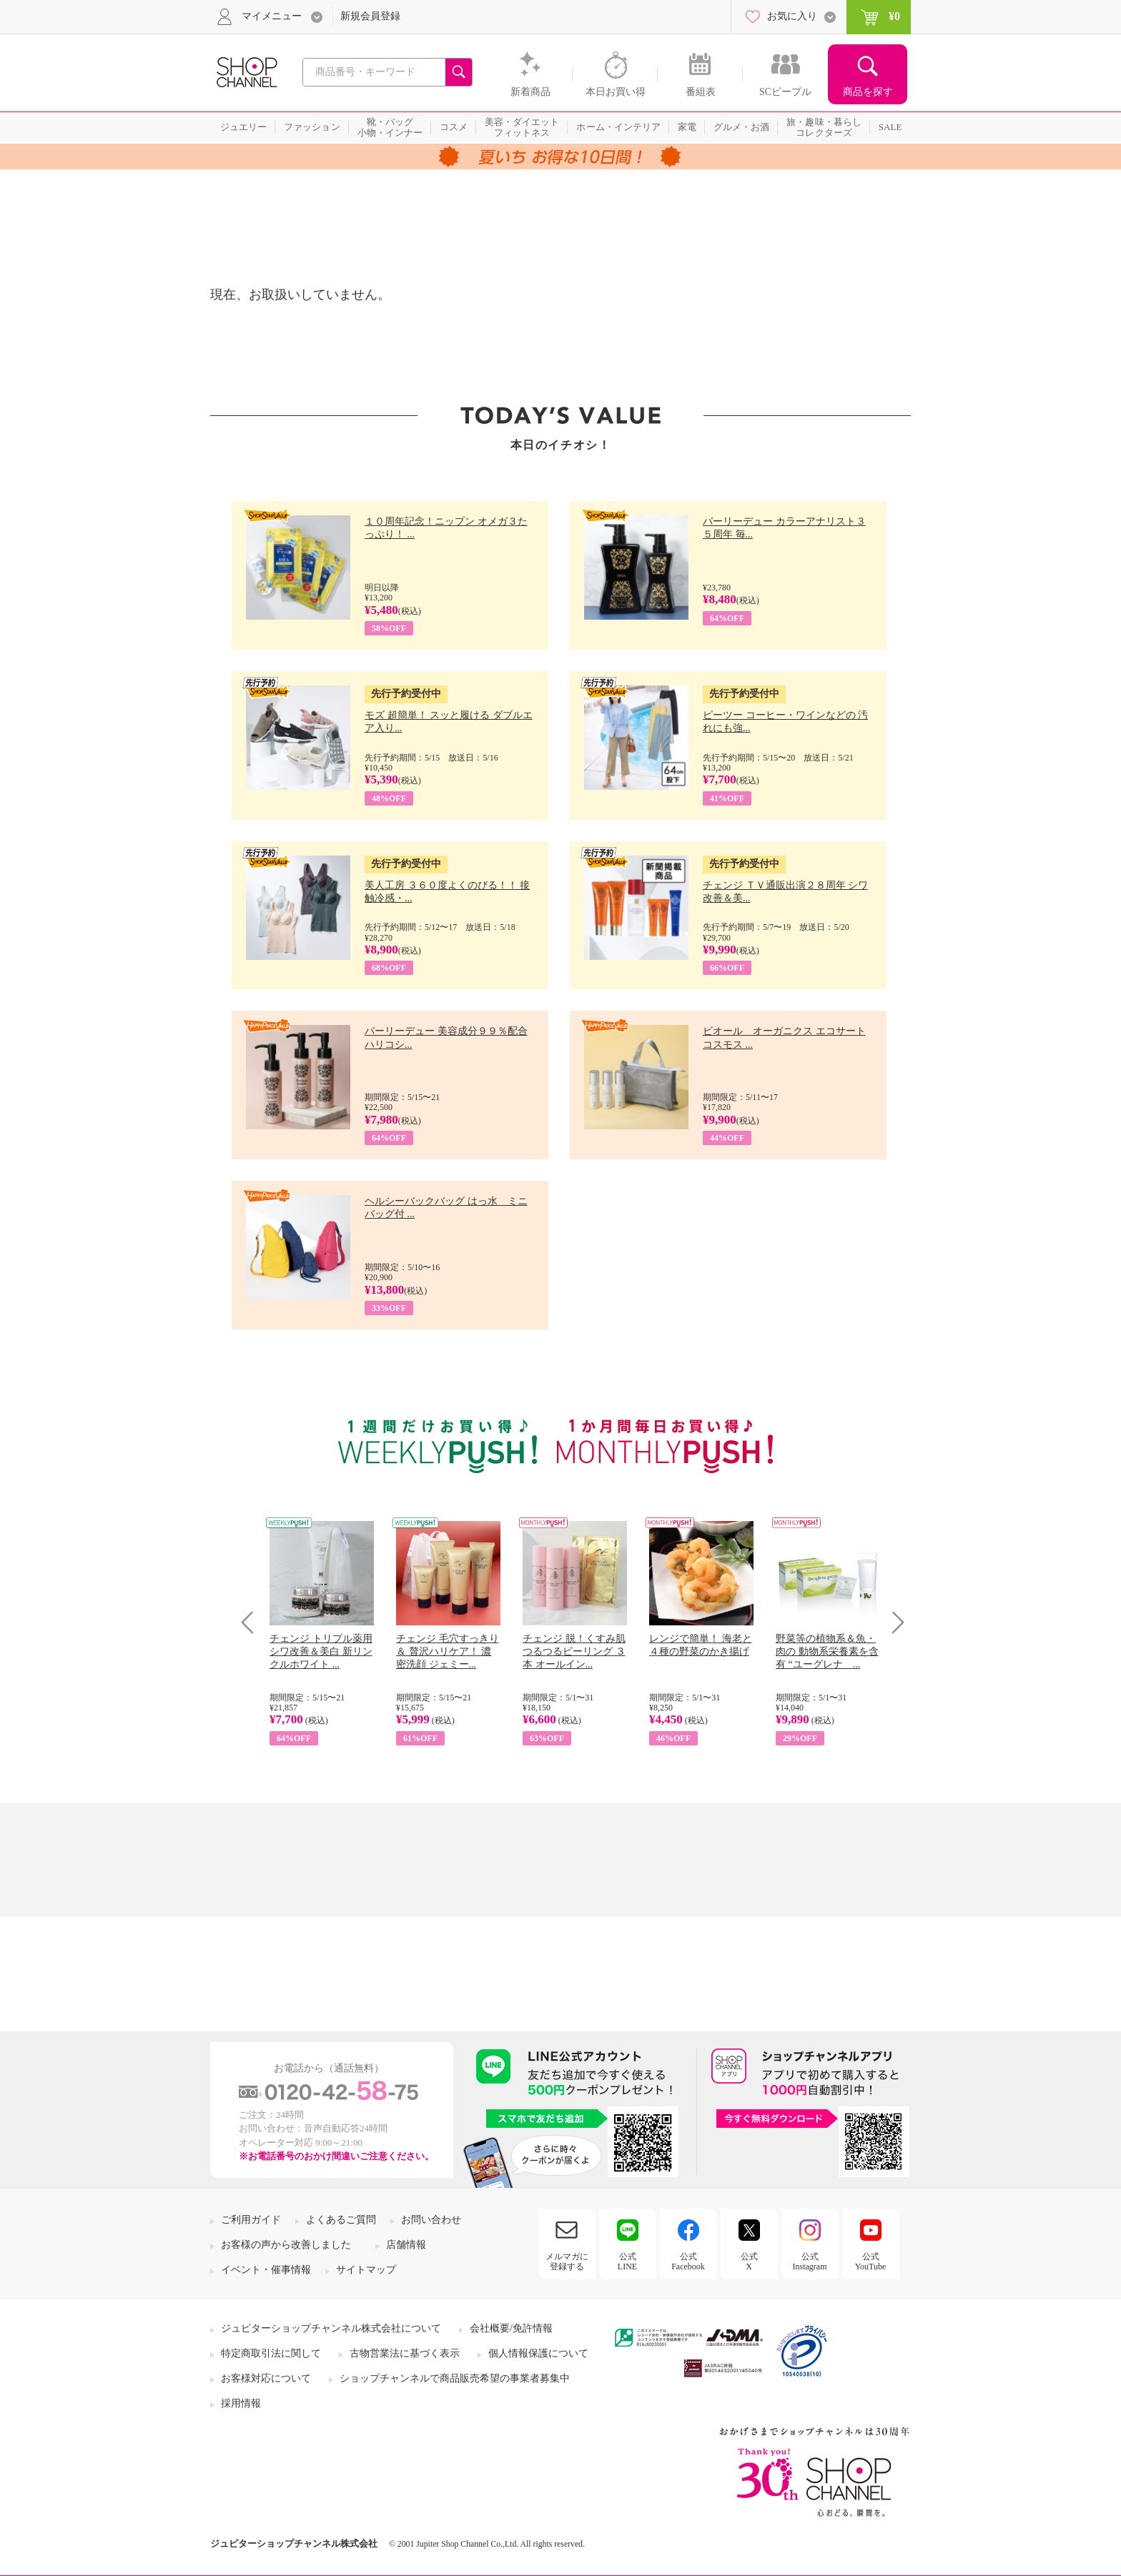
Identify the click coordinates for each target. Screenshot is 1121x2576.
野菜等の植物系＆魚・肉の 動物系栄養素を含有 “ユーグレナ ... (827, 1651)
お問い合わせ (431, 2219)
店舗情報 (406, 2244)
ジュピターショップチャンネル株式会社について (331, 2328)
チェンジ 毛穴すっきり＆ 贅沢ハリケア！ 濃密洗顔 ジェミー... (447, 1651)
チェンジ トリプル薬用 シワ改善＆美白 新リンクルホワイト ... (321, 1651)
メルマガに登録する (566, 2261)
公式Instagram (810, 2261)
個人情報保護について (538, 2353)
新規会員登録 (370, 16)
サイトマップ (366, 2269)
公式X (749, 2261)
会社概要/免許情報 (511, 2328)
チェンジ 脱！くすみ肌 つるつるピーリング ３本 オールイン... (574, 1651)
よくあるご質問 (341, 2219)
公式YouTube (871, 2261)
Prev (253, 1622)
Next (893, 1622)
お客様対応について (266, 2378)
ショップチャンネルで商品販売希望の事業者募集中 (455, 2378)
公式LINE (627, 2261)
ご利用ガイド (251, 2219)
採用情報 (241, 2403)
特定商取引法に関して (271, 2353)
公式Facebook (688, 2261)
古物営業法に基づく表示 (405, 2353)
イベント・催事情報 (266, 2269)
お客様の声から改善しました (286, 2244)
